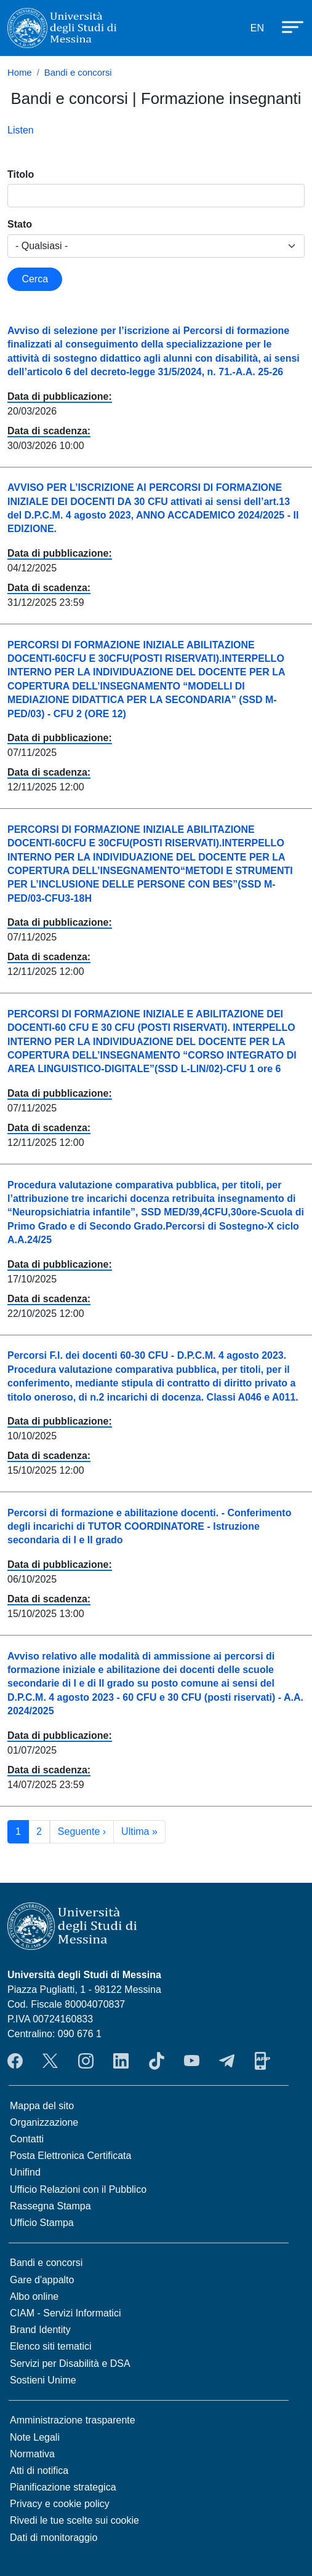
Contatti (27, 2139)
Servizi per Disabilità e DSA (70, 2363)
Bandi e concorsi (78, 73)
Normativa (32, 2454)
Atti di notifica (39, 2470)
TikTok (156, 2060)
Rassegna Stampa (50, 2206)
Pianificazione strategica (63, 2487)
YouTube (191, 2060)
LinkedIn (121, 2060)
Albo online (34, 2296)
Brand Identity (40, 2329)
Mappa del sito (42, 2106)
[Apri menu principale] (287, 26)
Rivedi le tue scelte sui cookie (74, 2520)
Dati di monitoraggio (53, 2537)
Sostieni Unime (43, 2380)
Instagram (86, 2060)
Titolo (20, 174)
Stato (19, 224)
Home (19, 73)
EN (257, 28)
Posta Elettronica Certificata (70, 2155)
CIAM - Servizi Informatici (65, 2313)
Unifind (25, 2172)
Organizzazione (44, 2122)
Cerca (35, 279)
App (262, 2060)
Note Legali (35, 2437)
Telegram (226, 2060)
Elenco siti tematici (51, 2346)
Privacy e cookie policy (60, 2503)
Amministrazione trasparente (72, 2420)
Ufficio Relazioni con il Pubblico (78, 2189)
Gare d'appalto (42, 2280)
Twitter (50, 2060)
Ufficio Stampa (42, 2222)
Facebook (15, 2060)
